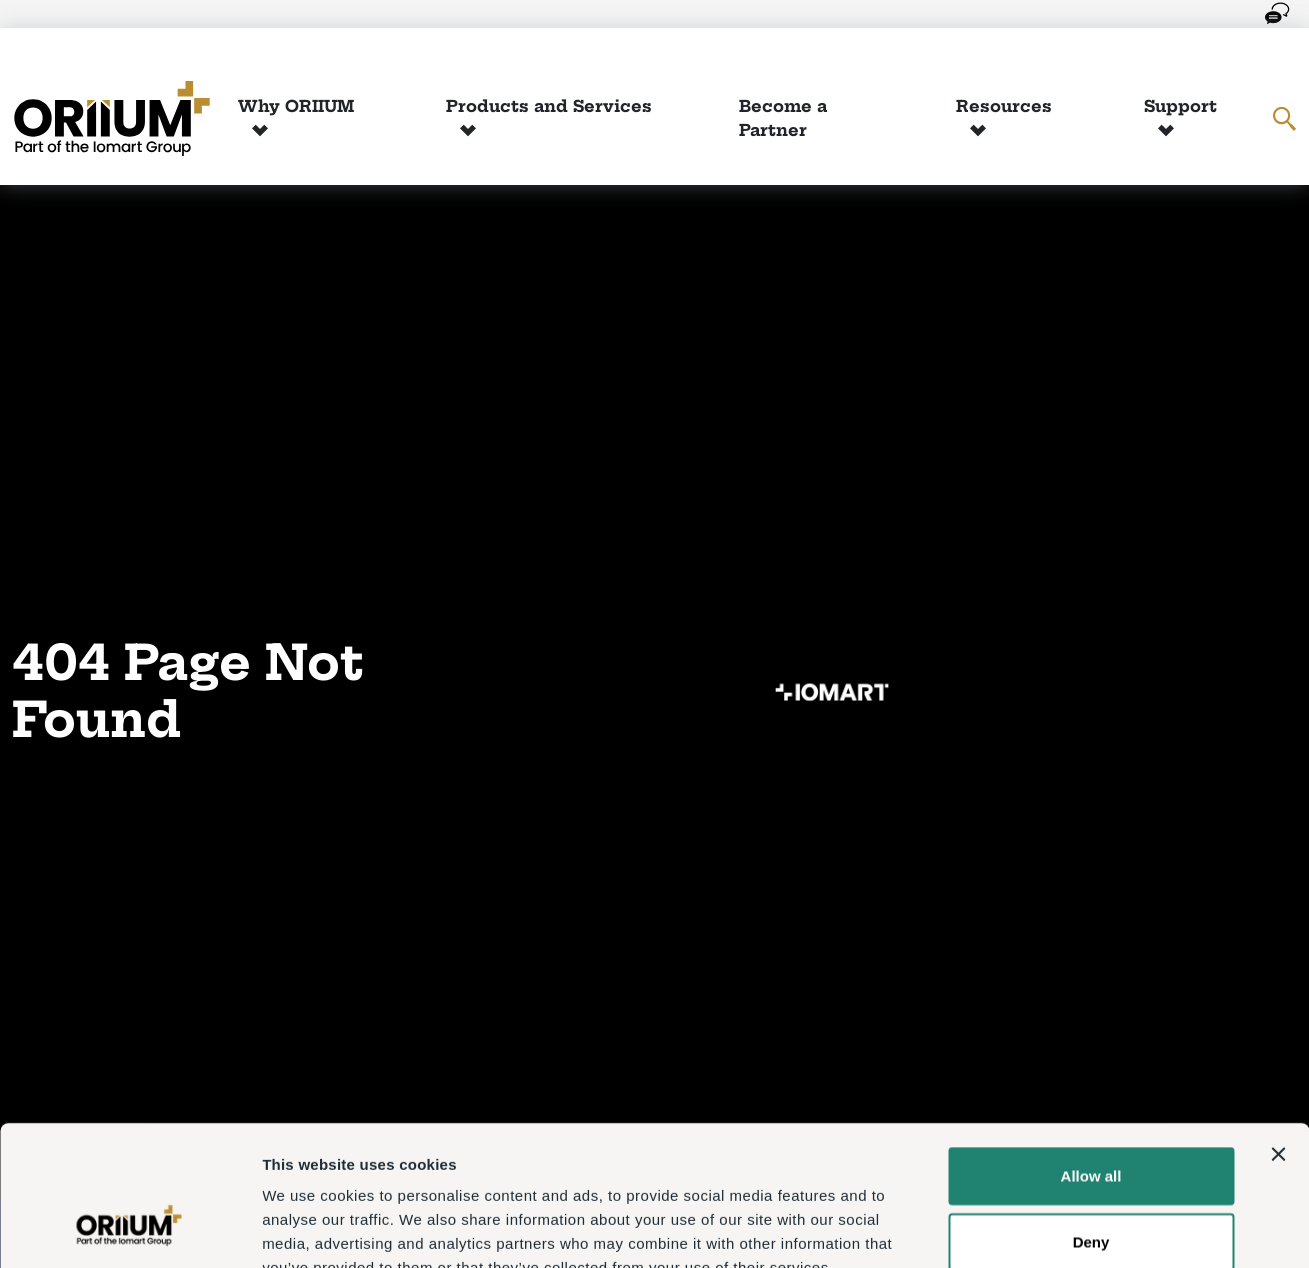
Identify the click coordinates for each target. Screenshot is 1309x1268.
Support (1180, 106)
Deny (1091, 1121)
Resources (1004, 106)
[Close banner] (1278, 1034)
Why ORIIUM (296, 106)
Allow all (1091, 1055)
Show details (1049, 1228)
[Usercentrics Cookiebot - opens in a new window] (129, 1229)
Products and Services (549, 106)
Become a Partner (783, 118)
